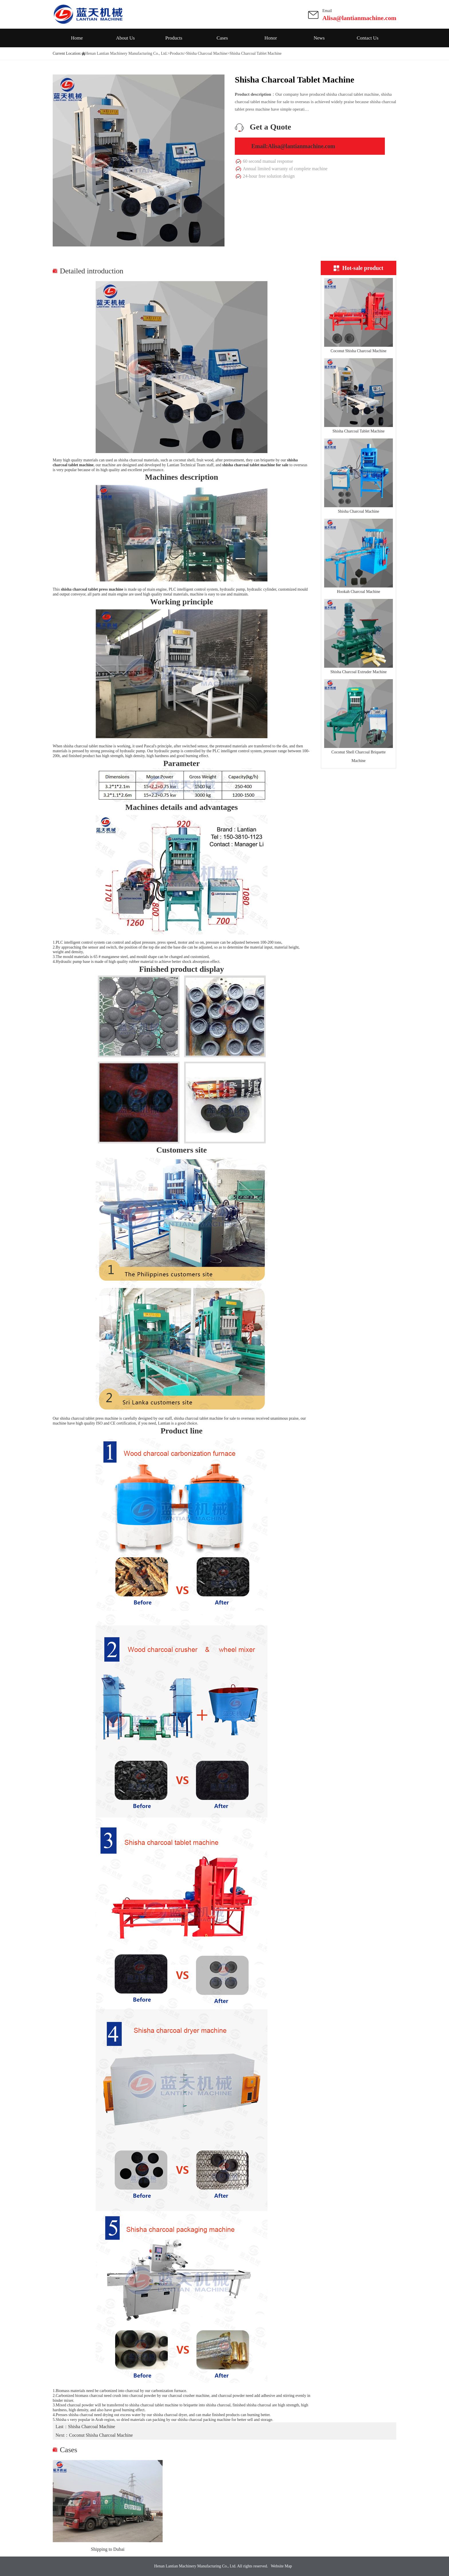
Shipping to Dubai (107, 2549)
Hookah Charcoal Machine (358, 591)
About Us (125, 38)
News (319, 38)
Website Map (281, 2566)
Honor (271, 38)
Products (173, 38)
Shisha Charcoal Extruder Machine (358, 672)
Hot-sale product (358, 268)
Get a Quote (270, 126)
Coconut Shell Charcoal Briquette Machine (358, 756)
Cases (222, 38)
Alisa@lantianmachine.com (359, 17)
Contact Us (368, 38)
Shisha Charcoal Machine (206, 53)
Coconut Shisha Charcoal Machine (359, 351)
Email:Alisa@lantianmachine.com (293, 146)
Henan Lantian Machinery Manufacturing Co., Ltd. (126, 53)
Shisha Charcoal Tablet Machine (358, 431)
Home (77, 38)
